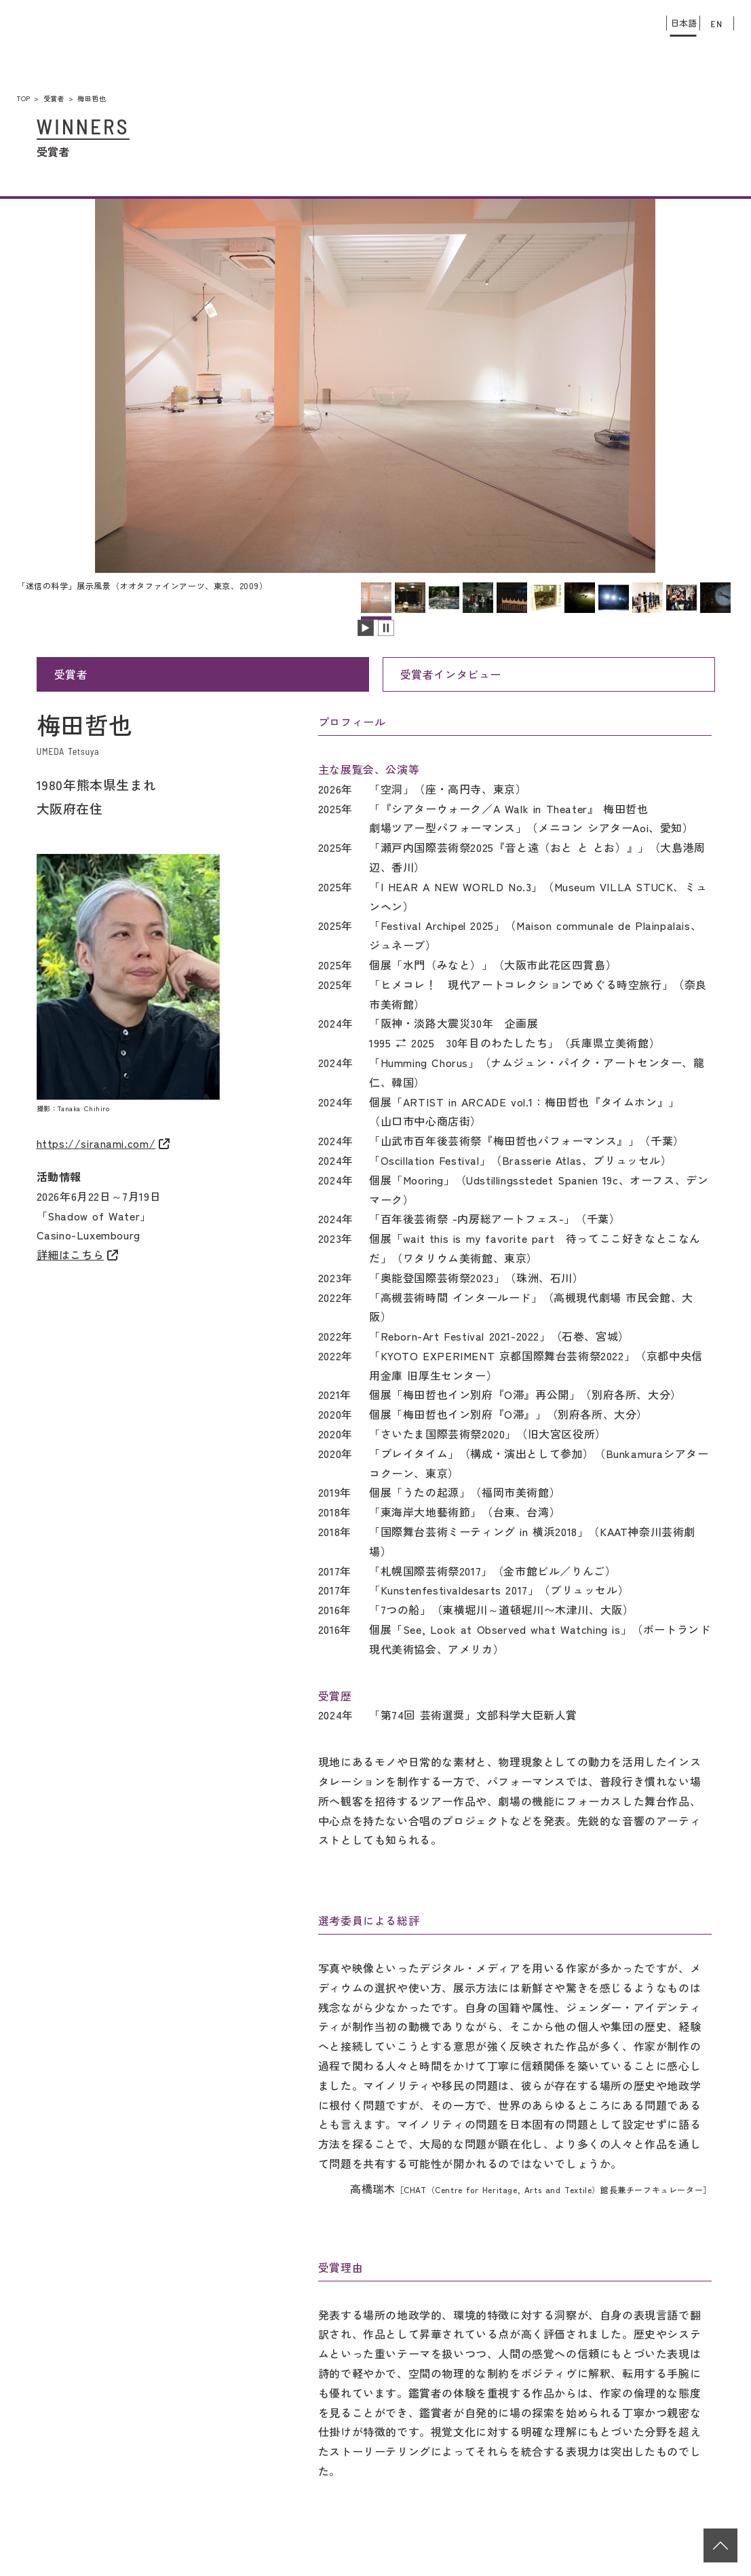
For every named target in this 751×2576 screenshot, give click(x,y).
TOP (24, 98)
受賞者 (54, 98)
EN (716, 23)
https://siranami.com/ (96, 1143)
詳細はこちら (70, 1254)
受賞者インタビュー (450, 674)
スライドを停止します (386, 628)
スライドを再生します (366, 628)
